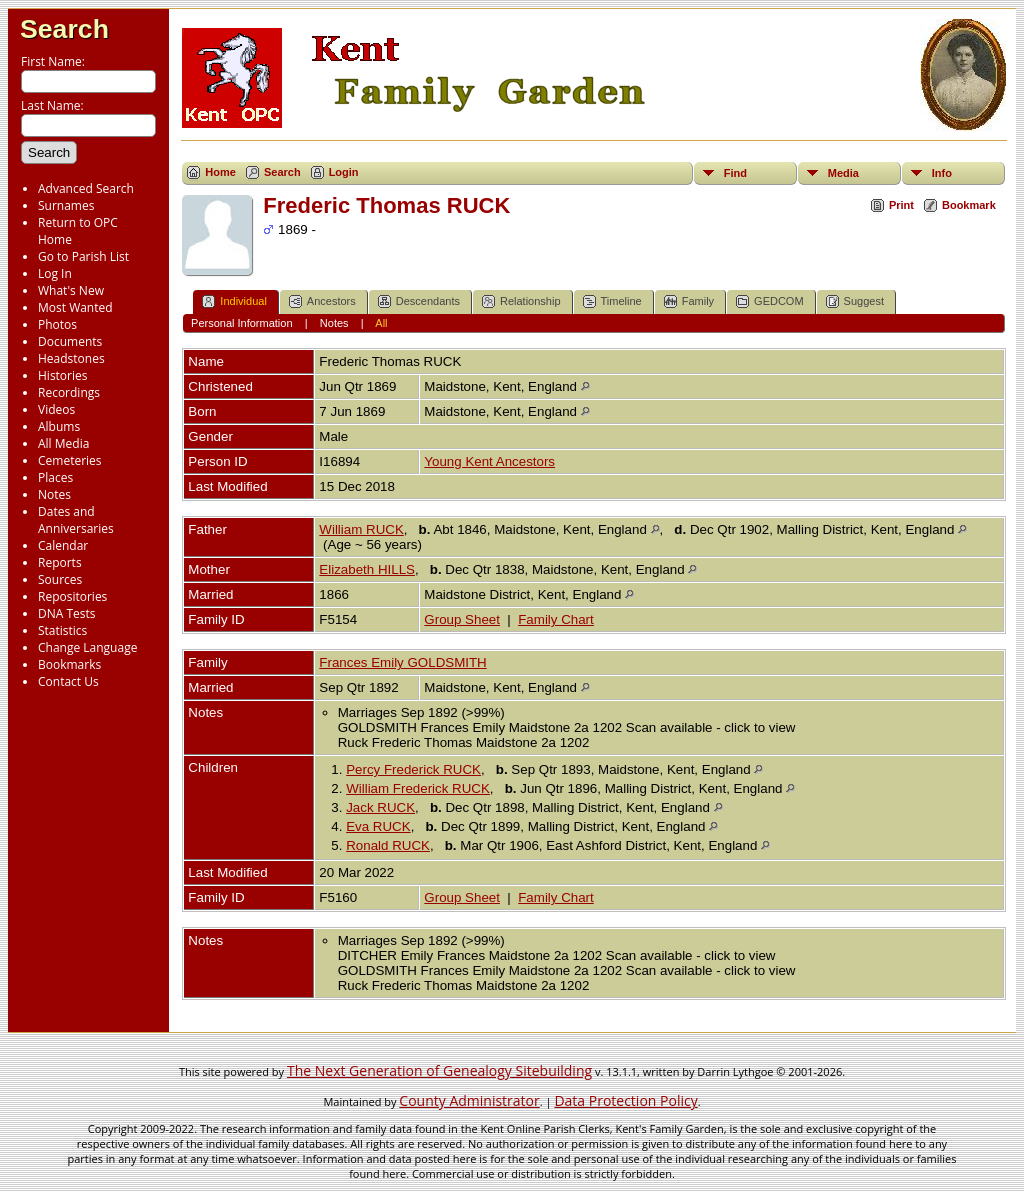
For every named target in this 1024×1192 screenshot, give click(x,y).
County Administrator (469, 1100)
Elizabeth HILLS (367, 569)
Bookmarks (69, 664)
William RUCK (361, 529)
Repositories (72, 596)
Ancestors (322, 301)
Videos (56, 409)
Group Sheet (462, 619)
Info (942, 173)
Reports (60, 562)
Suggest (855, 301)
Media (843, 173)
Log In (55, 273)
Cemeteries (70, 460)
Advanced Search (86, 188)
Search (64, 29)
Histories (62, 375)
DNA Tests (67, 613)
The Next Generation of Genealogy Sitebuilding (439, 1070)
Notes (54, 494)
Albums (59, 426)
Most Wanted (75, 307)
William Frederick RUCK (418, 788)
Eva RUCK (378, 826)
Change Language (87, 647)
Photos (57, 324)
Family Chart (556, 619)
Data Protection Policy (625, 1100)
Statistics (62, 630)
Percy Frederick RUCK (413, 769)
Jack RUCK (380, 807)
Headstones (71, 358)
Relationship (521, 301)
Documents (70, 341)
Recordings (69, 392)
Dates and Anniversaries (76, 520)
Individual (234, 301)
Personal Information (242, 323)
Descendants (419, 301)
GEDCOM (770, 301)
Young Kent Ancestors (489, 461)
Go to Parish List (83, 256)
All (381, 323)
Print (901, 205)
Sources (60, 579)
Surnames (66, 205)
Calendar (63, 545)
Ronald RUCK (388, 845)
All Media (63, 443)
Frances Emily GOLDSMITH (402, 662)
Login (344, 172)
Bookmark (969, 205)
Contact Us (68, 681)
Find (735, 173)
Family (689, 301)
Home (220, 172)
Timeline (612, 301)
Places (55, 477)
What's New (71, 290)
